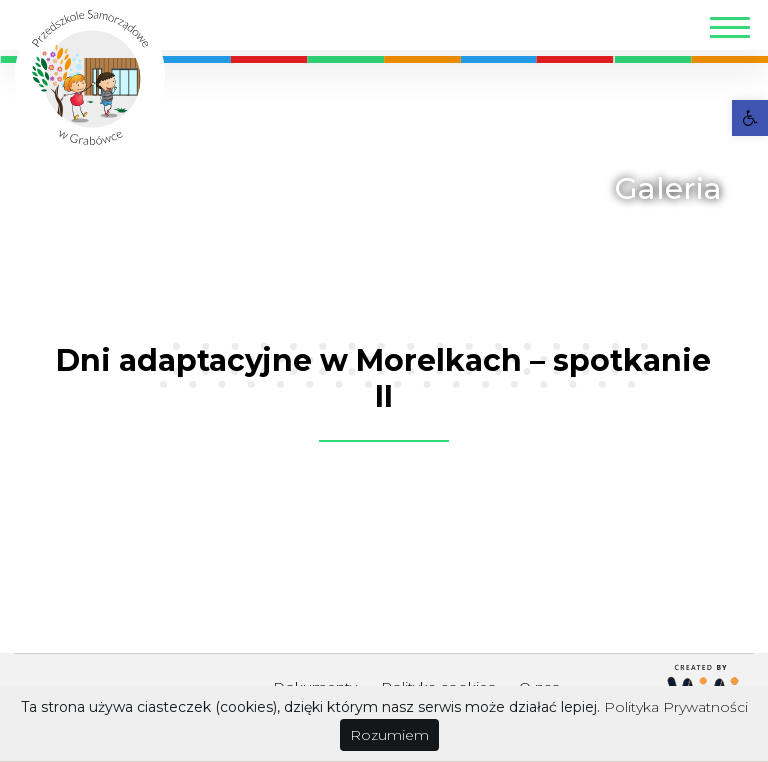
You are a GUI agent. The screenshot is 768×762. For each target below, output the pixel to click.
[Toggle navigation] (729, 30)
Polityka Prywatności (676, 707)
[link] (750, 118)
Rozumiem (389, 735)
